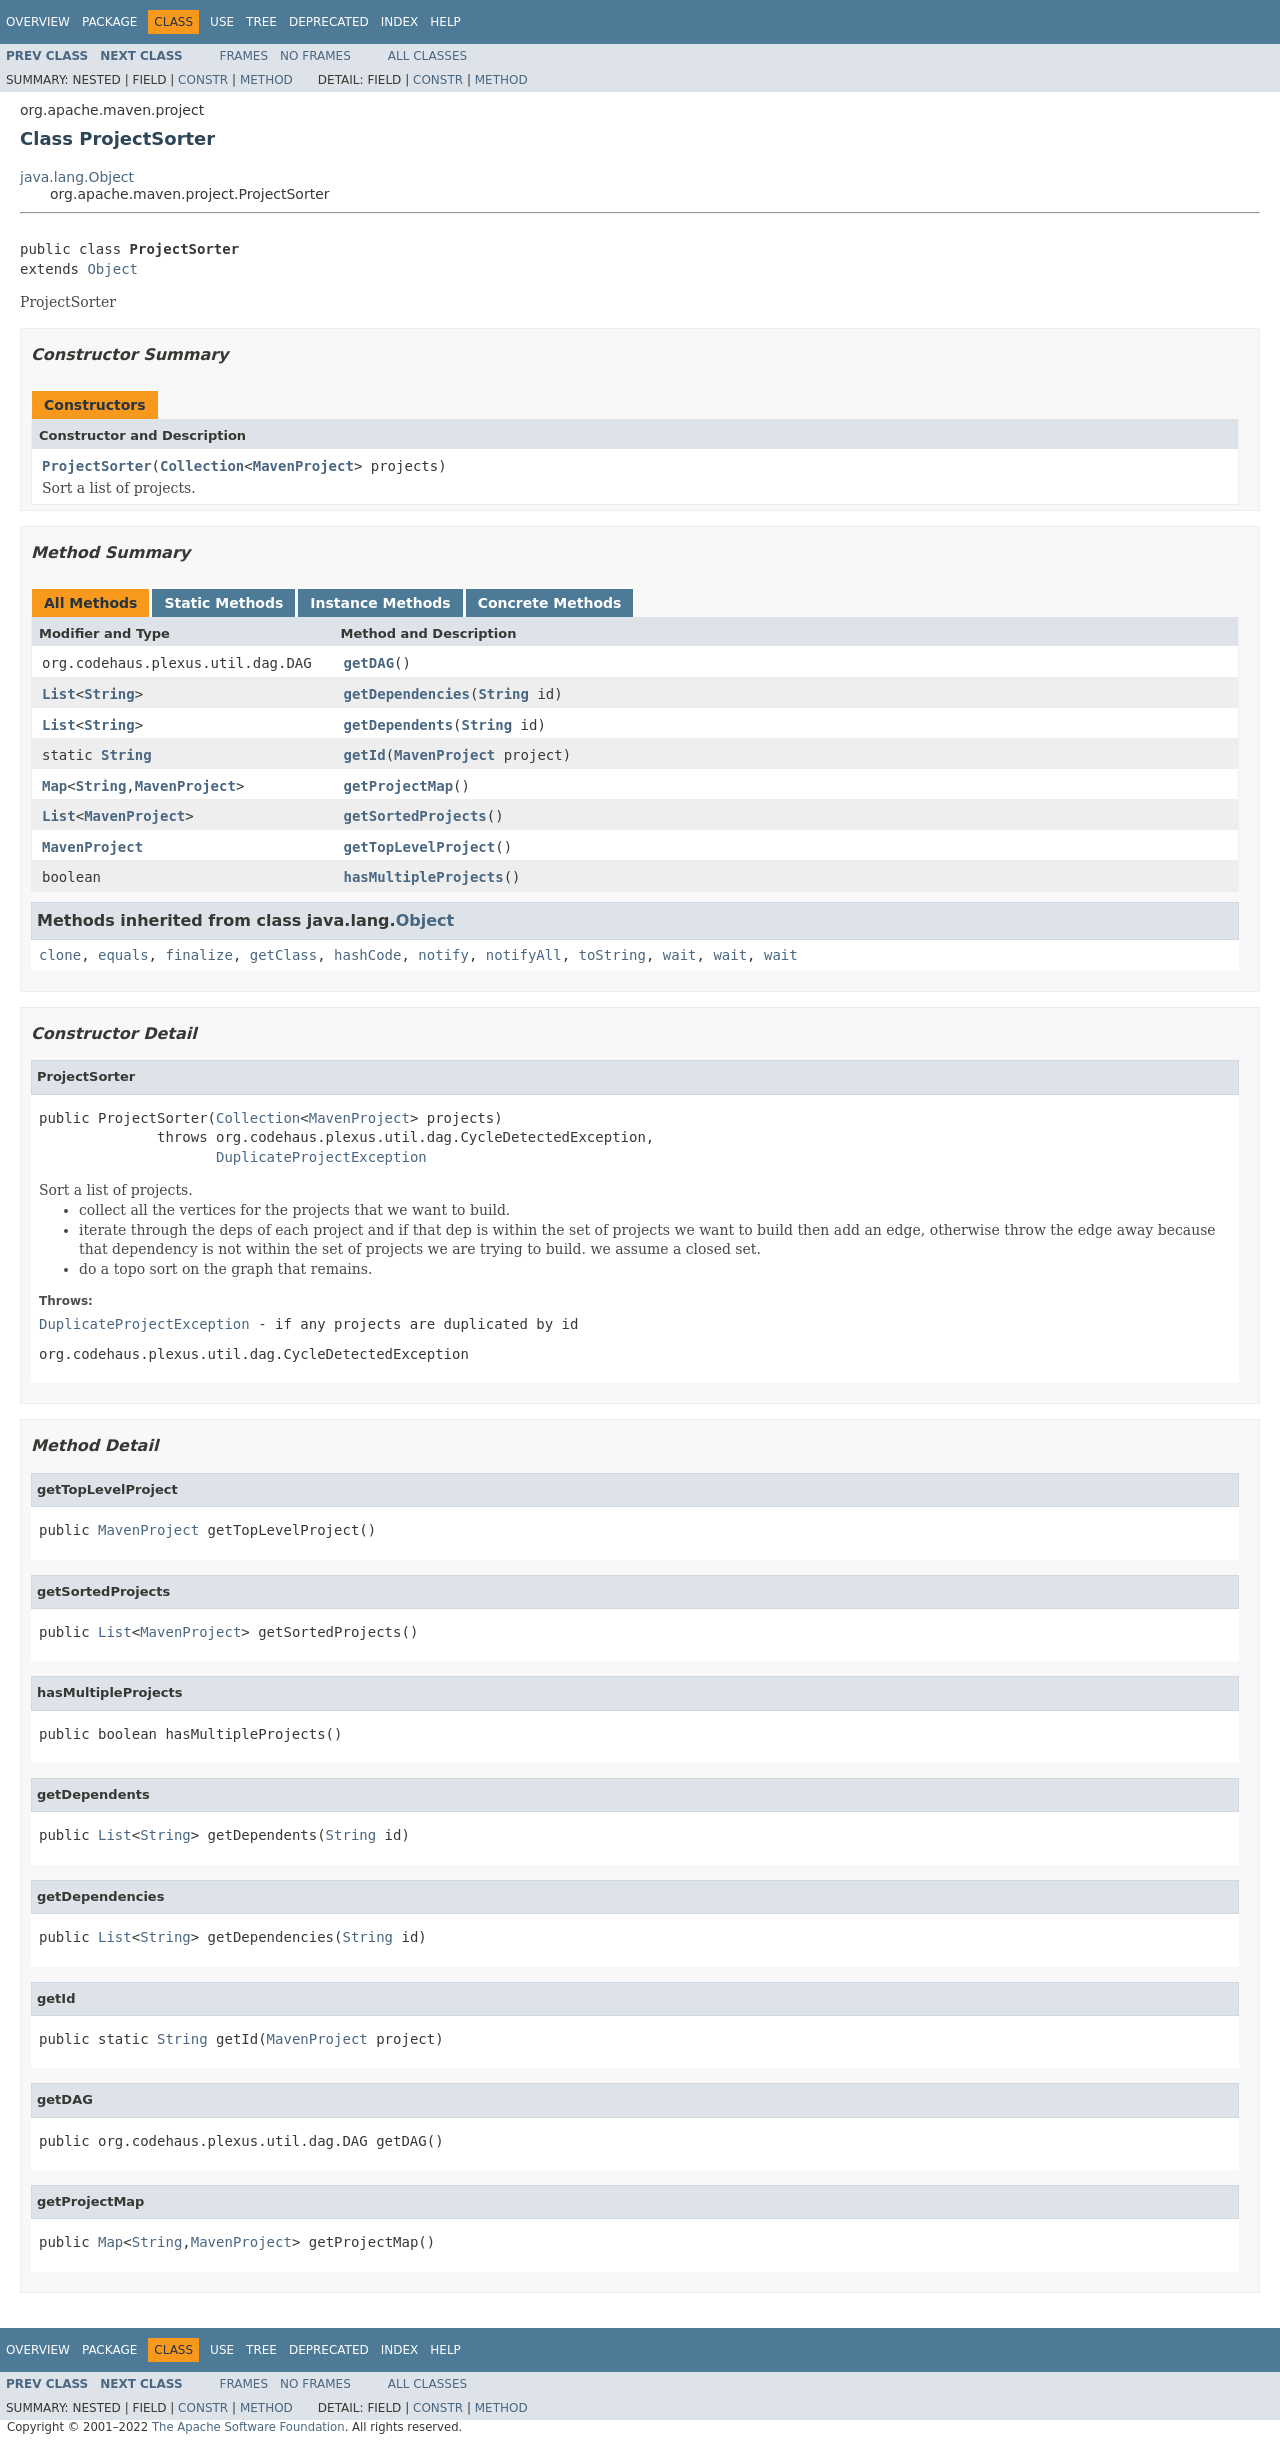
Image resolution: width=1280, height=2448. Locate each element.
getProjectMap (399, 786)
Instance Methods (380, 603)
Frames (244, 56)
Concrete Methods (550, 603)
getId (365, 755)
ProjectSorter (97, 466)
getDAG (369, 663)
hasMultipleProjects (424, 877)
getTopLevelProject (420, 847)
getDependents (399, 725)
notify (443, 955)
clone (60, 955)
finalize (198, 955)
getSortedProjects (415, 816)
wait (680, 955)
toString (612, 955)
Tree (261, 22)
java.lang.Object (77, 177)
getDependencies (407, 694)
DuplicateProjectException (321, 1157)
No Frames (315, 56)
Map (54, 786)
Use (222, 22)
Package (109, 22)
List (59, 694)
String (109, 694)
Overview (38, 22)
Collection (202, 466)
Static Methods (223, 603)
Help (445, 22)
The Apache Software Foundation (248, 2427)
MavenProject (303, 466)
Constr (203, 80)
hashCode (367, 955)
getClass (283, 955)
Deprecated (329, 22)
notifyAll (524, 955)
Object (112, 269)
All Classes (427, 56)
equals (123, 955)
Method (266, 80)
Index (400, 22)
